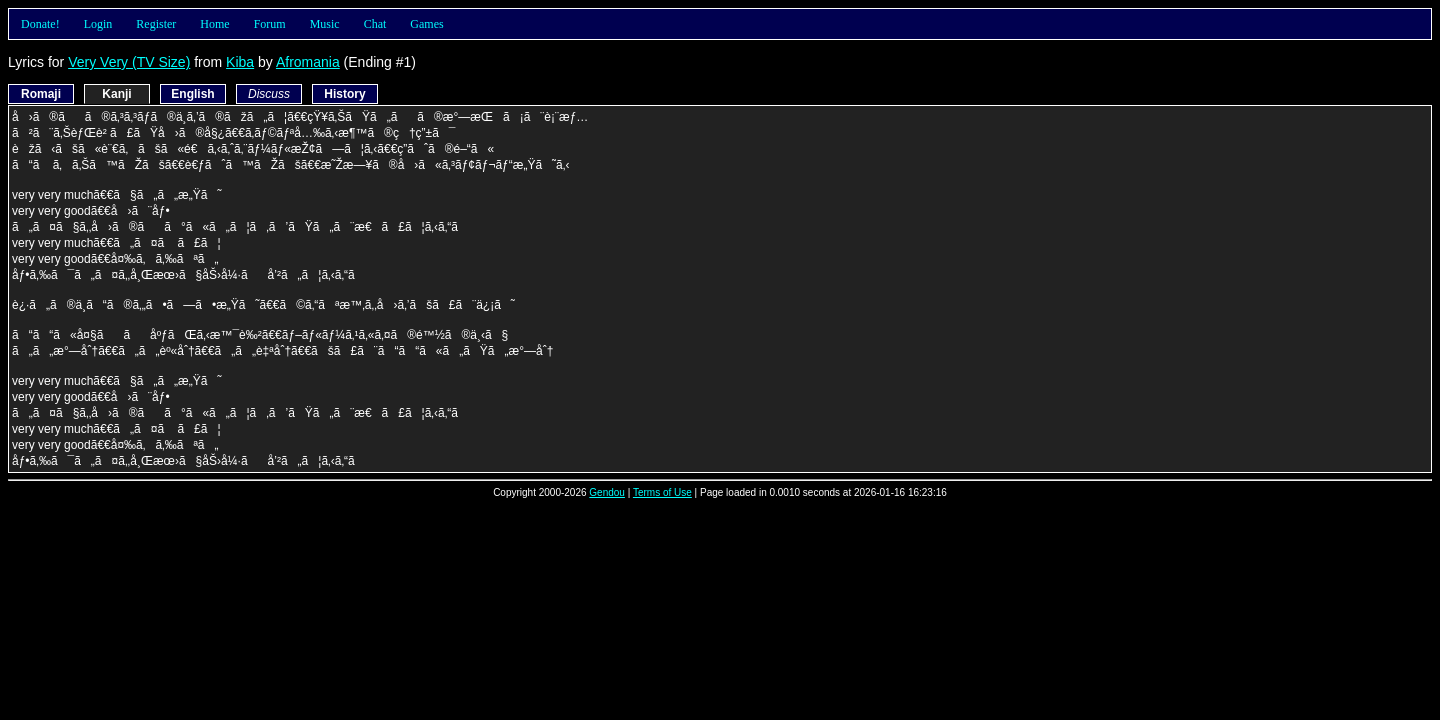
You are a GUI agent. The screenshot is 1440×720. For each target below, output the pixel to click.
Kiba (240, 62)
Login (98, 24)
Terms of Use (662, 492)
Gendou (607, 492)
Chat (375, 24)
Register (156, 24)
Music (325, 24)
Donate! (40, 24)
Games (426, 24)
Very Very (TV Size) (129, 62)
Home (214, 24)
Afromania (308, 62)
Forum (270, 24)
